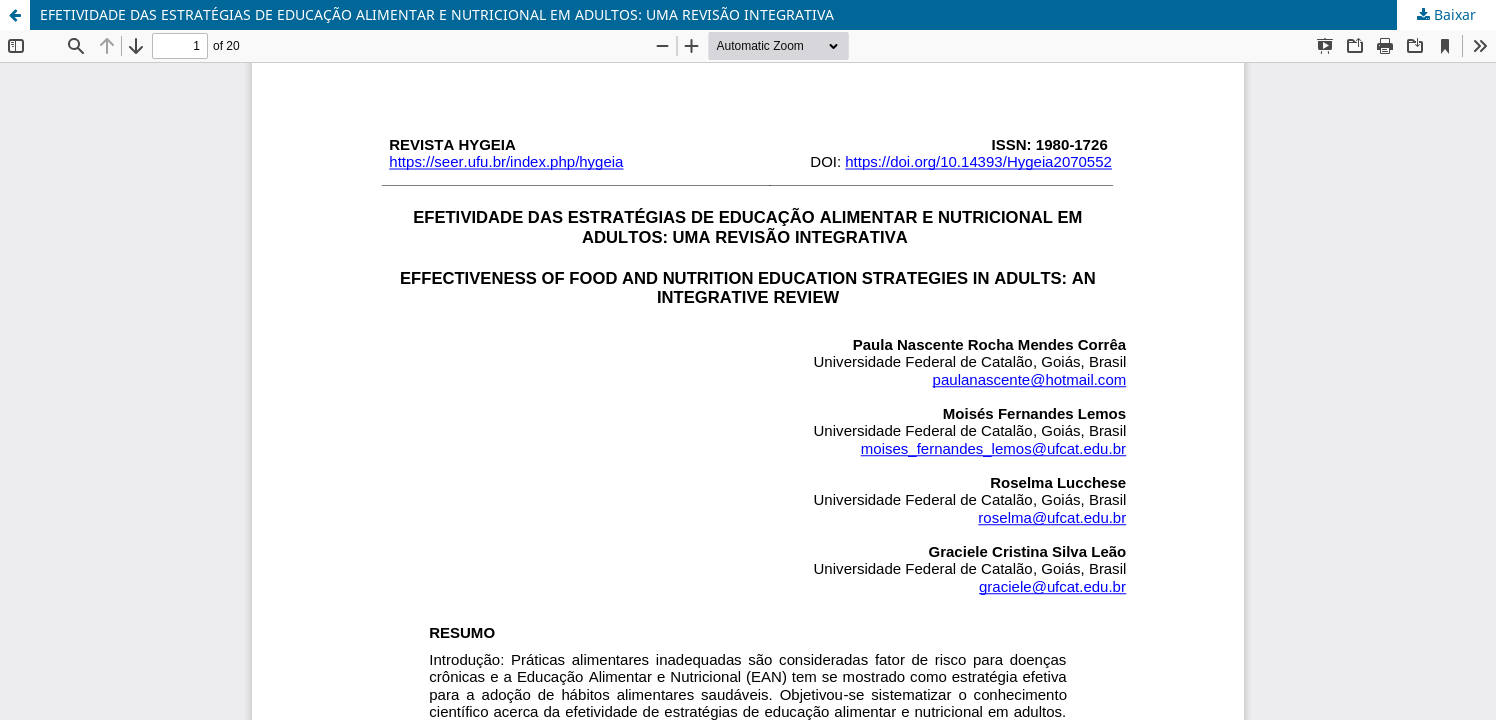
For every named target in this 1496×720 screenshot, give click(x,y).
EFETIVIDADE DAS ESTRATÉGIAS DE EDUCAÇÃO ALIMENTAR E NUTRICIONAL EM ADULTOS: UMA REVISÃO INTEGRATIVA (437, 14)
